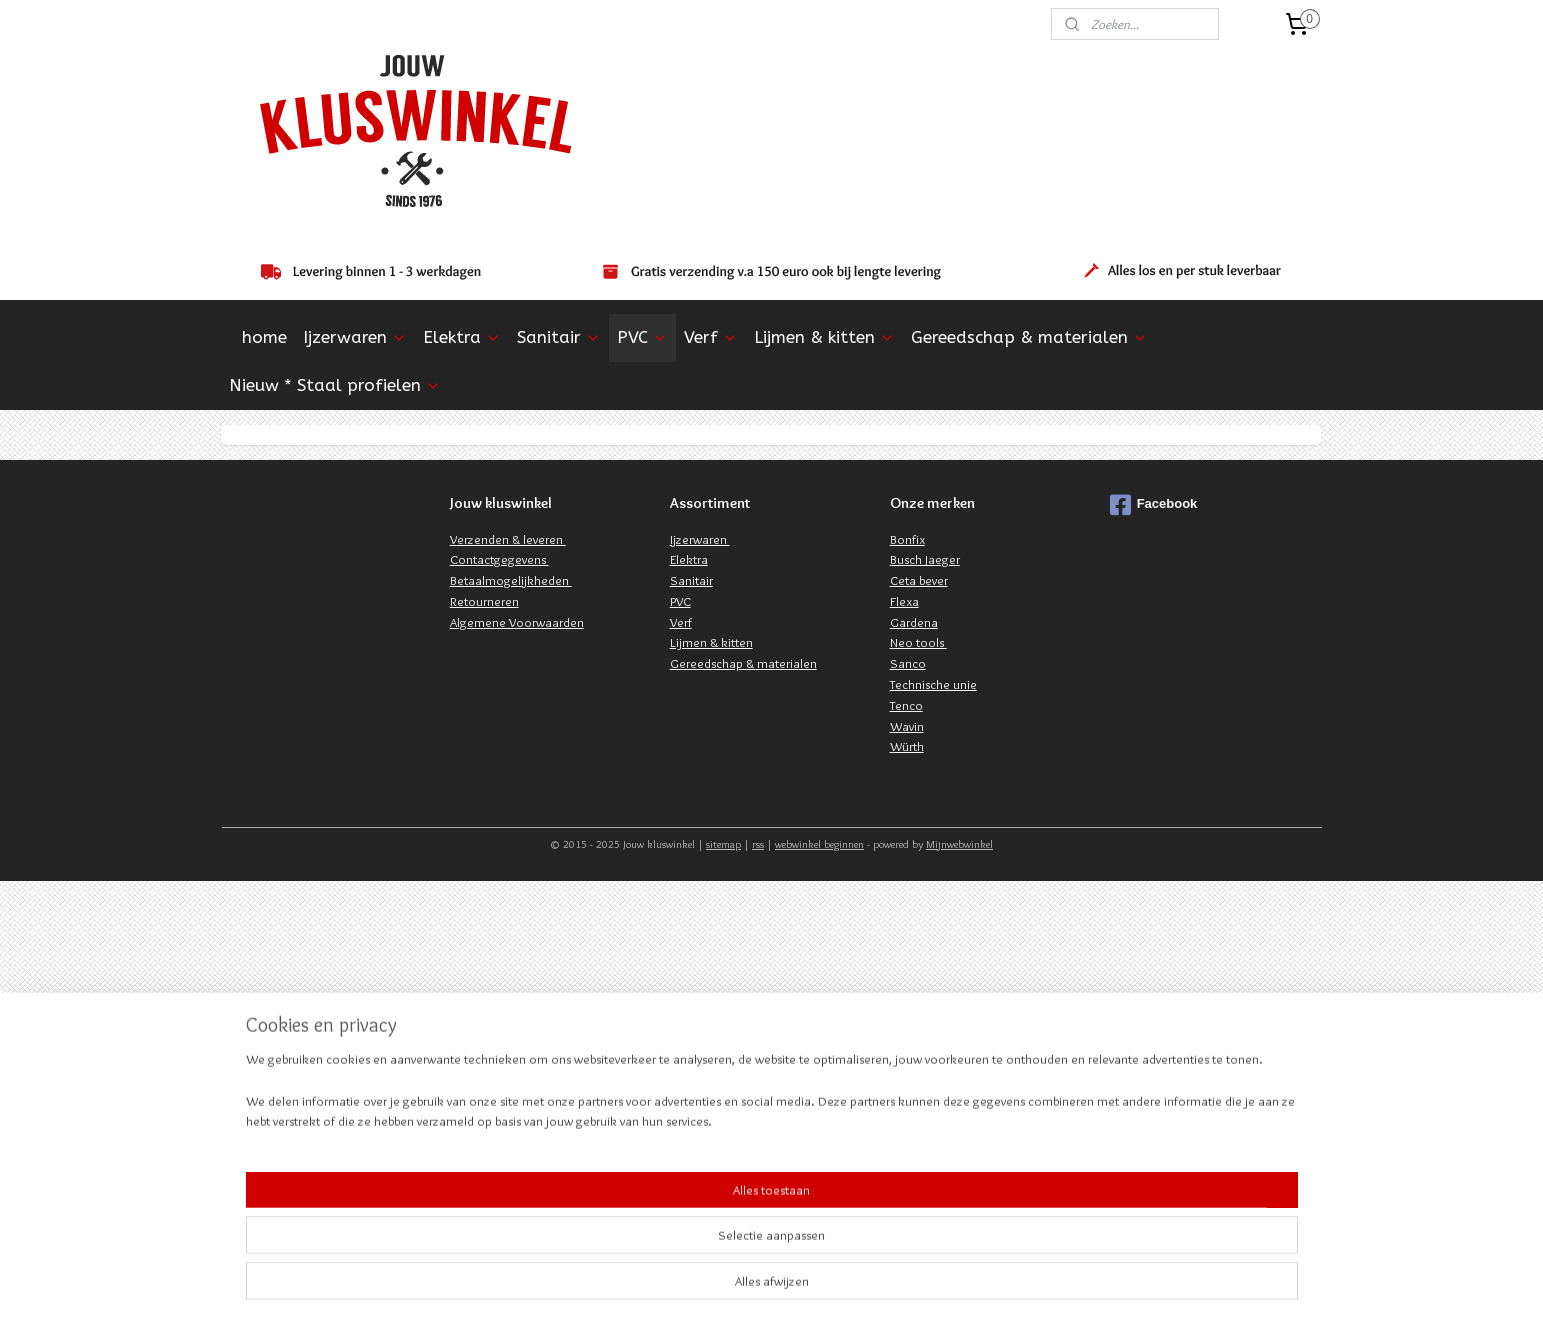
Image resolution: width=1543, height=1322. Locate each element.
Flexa (904, 601)
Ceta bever (919, 580)
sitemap (723, 844)
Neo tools (918, 642)
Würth (907, 746)
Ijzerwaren (355, 337)
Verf (711, 337)
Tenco (906, 705)
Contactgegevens (499, 559)
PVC (642, 337)
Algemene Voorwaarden (517, 622)
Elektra (462, 337)
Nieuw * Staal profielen (335, 385)
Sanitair (559, 337)
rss (758, 844)
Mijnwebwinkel (959, 844)
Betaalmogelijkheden (511, 580)
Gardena (914, 622)
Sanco (908, 663)
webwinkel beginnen (819, 844)
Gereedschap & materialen (1029, 337)
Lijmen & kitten (824, 337)
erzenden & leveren (511, 539)
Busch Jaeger (925, 559)
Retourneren (484, 601)
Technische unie (933, 684)
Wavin (907, 726)
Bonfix (907, 539)
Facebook (1154, 505)
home (264, 337)
